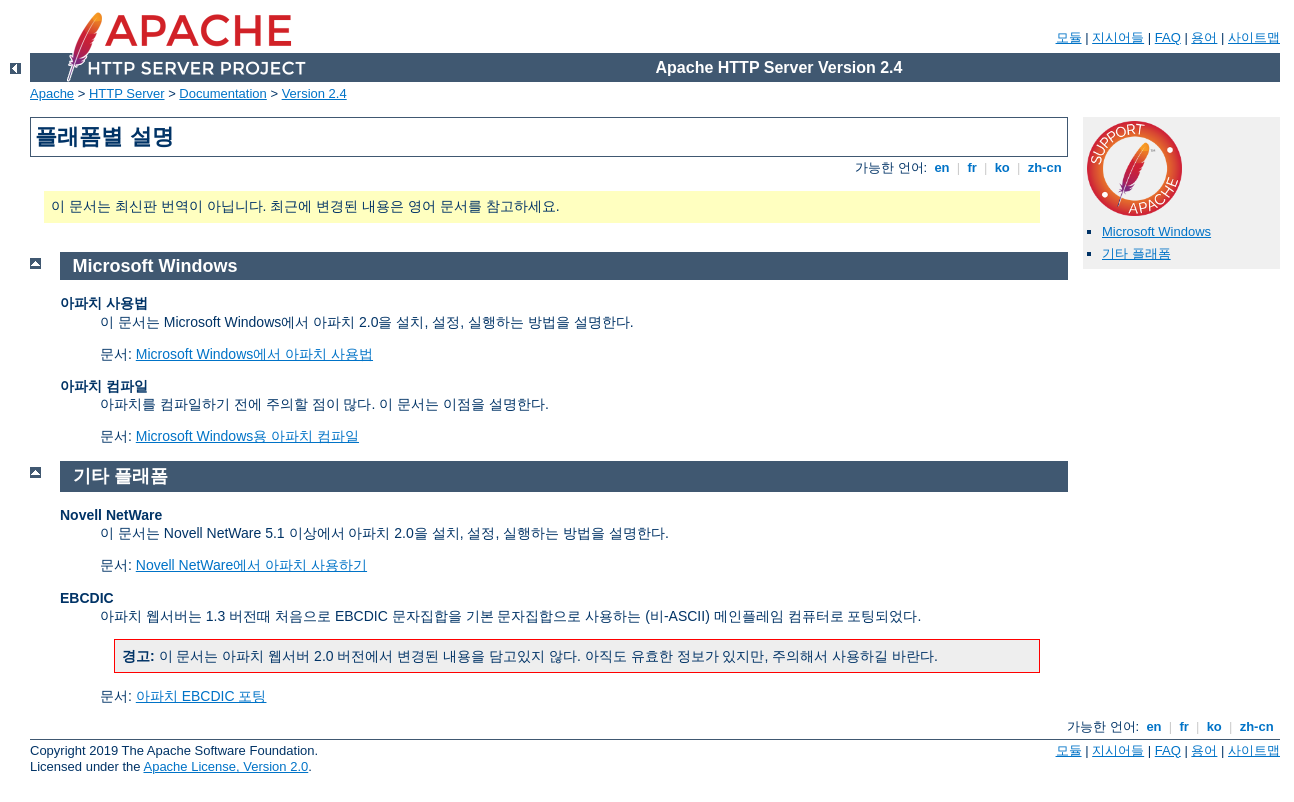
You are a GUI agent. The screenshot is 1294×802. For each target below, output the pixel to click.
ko (1002, 167)
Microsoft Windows (1156, 231)
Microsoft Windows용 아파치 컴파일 (247, 436)
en (942, 167)
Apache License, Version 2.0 (225, 766)
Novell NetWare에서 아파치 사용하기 (251, 565)
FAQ (1168, 37)
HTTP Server (127, 93)
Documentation (222, 93)
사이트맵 (1254, 37)
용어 (1204, 37)
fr (972, 167)
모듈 (1069, 37)
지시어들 (1118, 37)
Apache (52, 93)
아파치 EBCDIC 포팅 (201, 696)
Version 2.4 (314, 93)
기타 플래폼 (1136, 253)
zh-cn (1044, 167)
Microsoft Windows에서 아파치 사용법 (254, 354)
